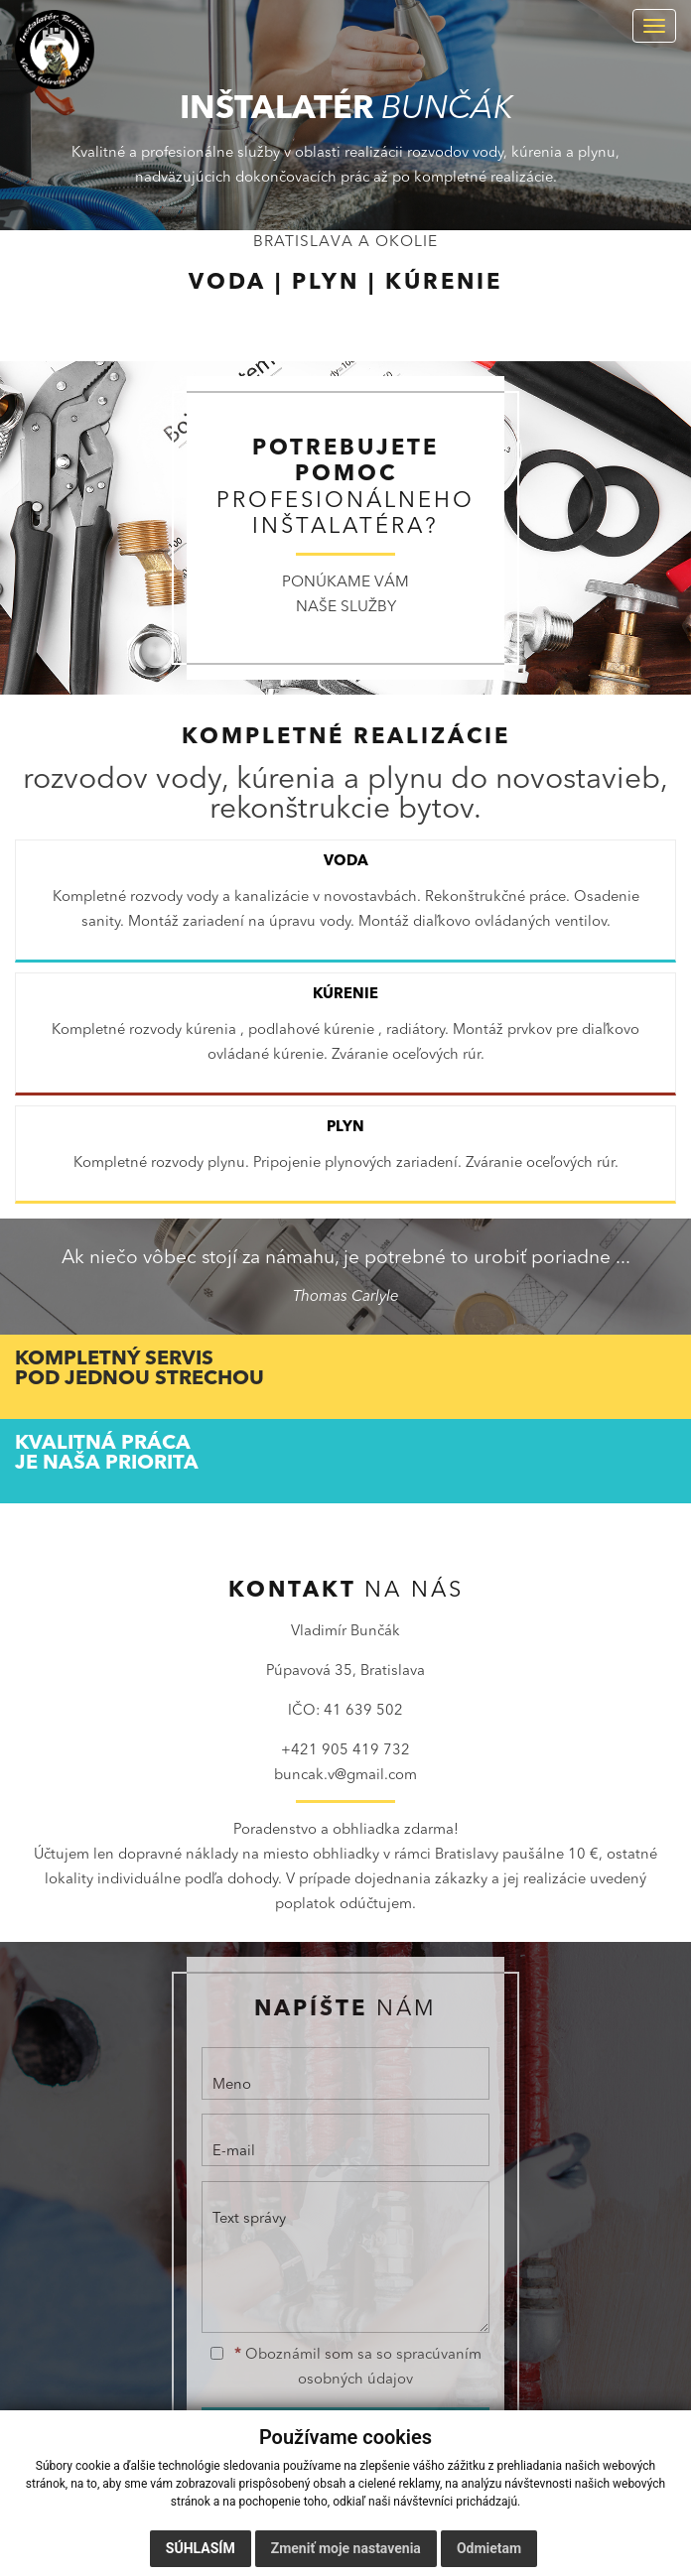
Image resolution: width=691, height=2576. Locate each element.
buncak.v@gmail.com (345, 1775)
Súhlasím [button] (200, 2548)
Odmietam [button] (489, 2548)
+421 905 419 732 (345, 1750)
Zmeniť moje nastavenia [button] (346, 2548)
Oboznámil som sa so (346, 2367)
